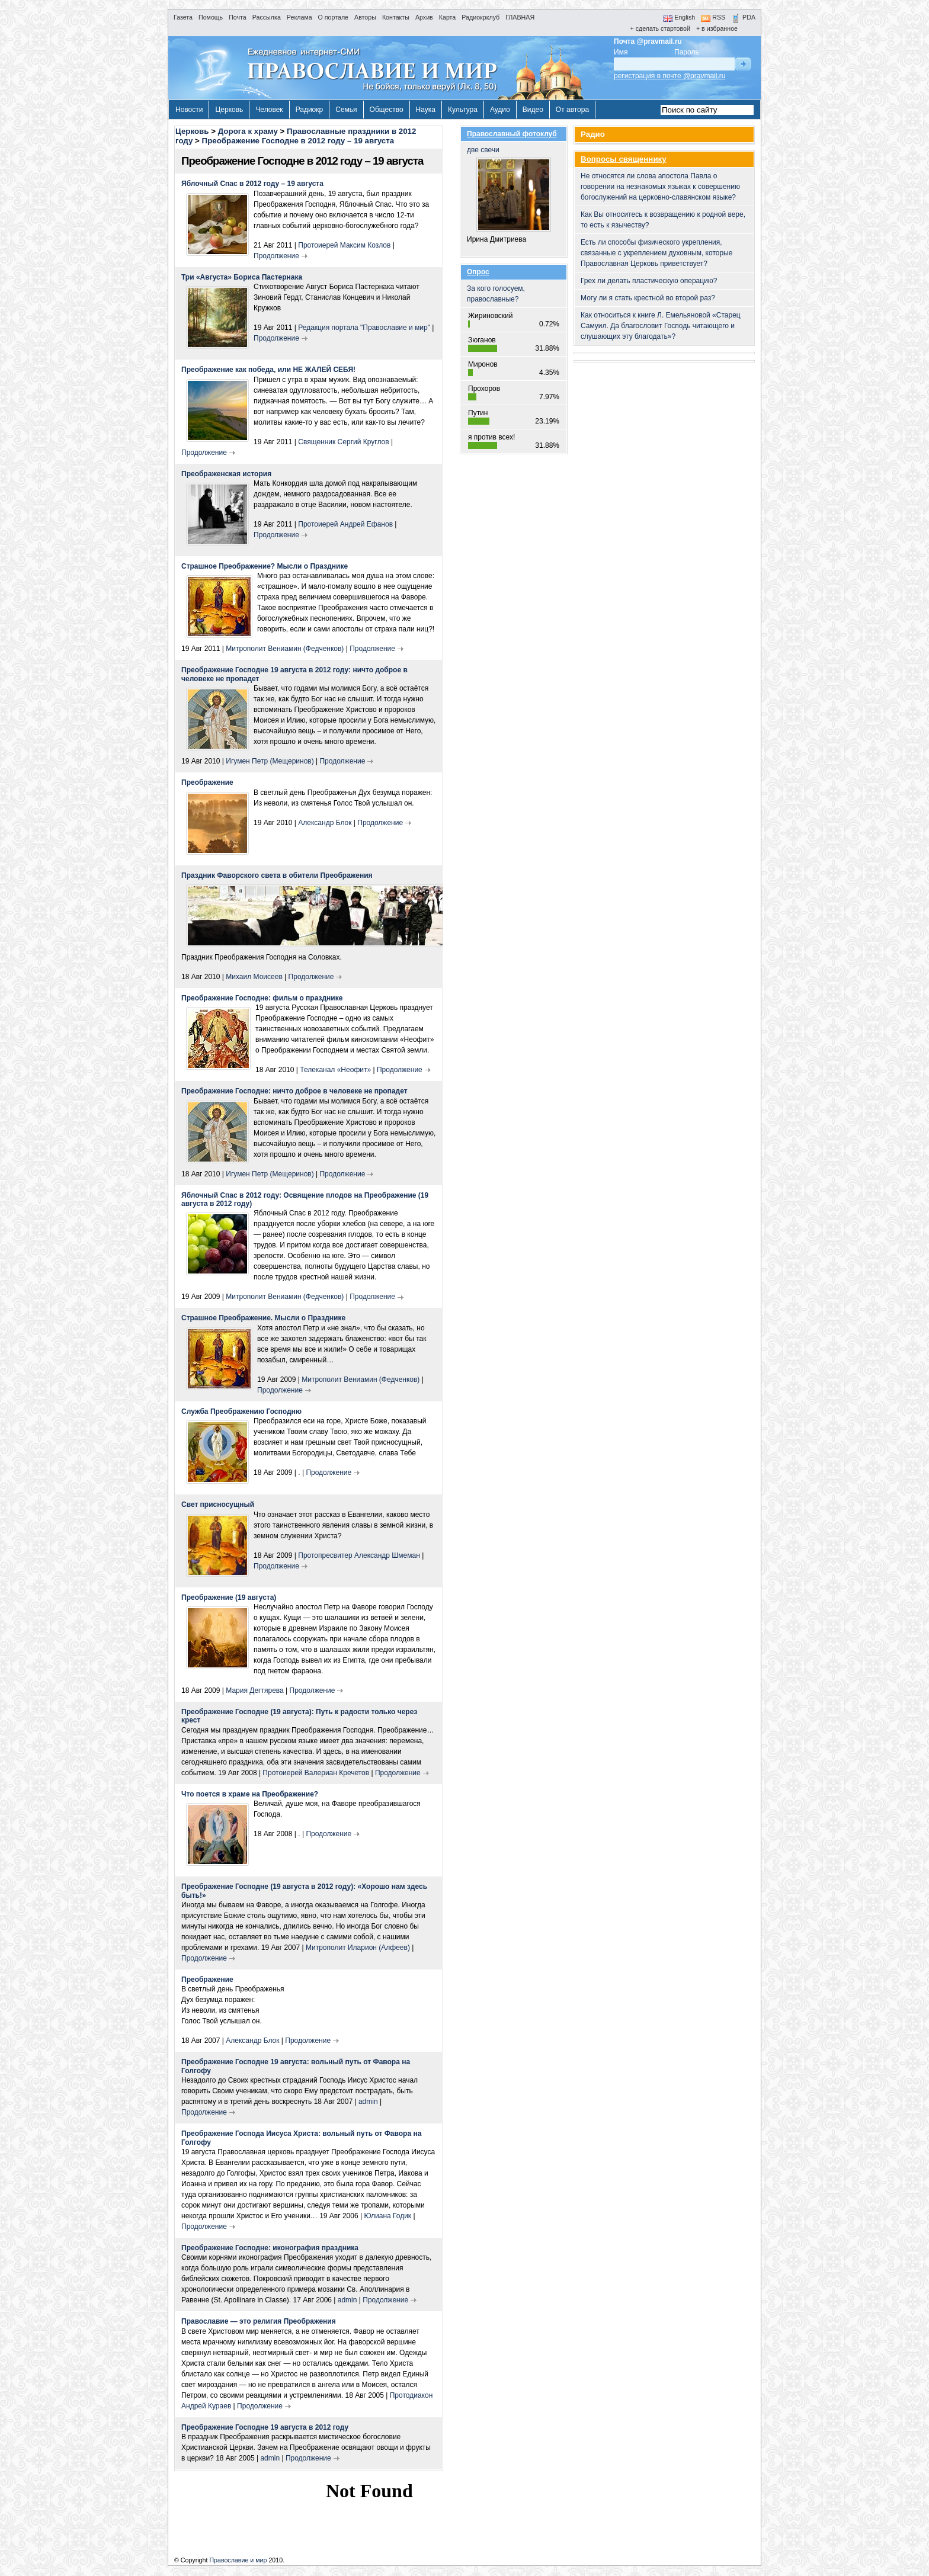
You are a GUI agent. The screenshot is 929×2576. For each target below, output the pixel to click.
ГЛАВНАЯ (519, 17)
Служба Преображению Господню (241, 1411)
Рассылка (266, 17)
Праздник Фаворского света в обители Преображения (277, 875)
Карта (447, 17)
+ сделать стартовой (660, 28)
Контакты (395, 17)
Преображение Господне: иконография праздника (269, 2248)
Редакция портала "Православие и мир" (364, 327)
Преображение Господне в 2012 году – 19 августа (298, 140)
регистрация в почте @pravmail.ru (669, 76)
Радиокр (309, 109)
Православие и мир (238, 2560)
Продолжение (276, 256)
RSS (713, 17)
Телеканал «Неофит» (335, 1070)
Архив (424, 17)
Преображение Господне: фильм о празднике (261, 998)
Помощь (210, 17)
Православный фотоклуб (512, 134)
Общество (386, 109)
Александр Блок (324, 823)
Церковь (229, 109)
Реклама (299, 17)
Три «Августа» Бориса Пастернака (241, 277)
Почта (237, 17)
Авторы (365, 17)
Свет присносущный (217, 1504)
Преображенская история (226, 474)
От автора (572, 109)
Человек (269, 109)
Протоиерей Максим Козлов (344, 245)
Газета (183, 17)
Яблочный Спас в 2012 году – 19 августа (252, 183)
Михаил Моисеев (254, 977)
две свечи (513, 189)
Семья (346, 109)
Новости (189, 109)
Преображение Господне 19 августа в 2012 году (264, 2427)
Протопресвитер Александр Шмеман (359, 1555)
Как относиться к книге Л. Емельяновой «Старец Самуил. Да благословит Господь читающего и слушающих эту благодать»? (661, 326)
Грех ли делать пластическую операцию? (649, 281)
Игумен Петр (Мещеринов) (269, 761)
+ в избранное (717, 28)
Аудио (500, 109)
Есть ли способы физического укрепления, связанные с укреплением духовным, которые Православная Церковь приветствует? (656, 253)
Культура (463, 109)
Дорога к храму (248, 131)
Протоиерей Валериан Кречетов (315, 1773)
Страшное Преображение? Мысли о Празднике (264, 566)
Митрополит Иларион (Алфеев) (358, 1947)
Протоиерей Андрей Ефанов (345, 524)
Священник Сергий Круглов (343, 442)
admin (368, 2101)
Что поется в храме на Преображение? (249, 1794)
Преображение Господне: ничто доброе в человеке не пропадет (294, 1091)
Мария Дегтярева (254, 1690)
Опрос (478, 272)
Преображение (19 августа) (228, 1597)
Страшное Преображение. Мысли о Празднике (263, 1318)
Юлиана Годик (387, 2216)
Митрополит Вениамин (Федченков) (285, 648)
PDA (743, 17)
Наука (425, 109)
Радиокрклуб (480, 17)
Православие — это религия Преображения (258, 2321)
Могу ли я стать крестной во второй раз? (648, 298)
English (679, 17)
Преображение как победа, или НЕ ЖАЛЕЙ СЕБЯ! (268, 369)
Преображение (207, 782)
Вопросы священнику (624, 159)
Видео (533, 109)
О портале (333, 17)
